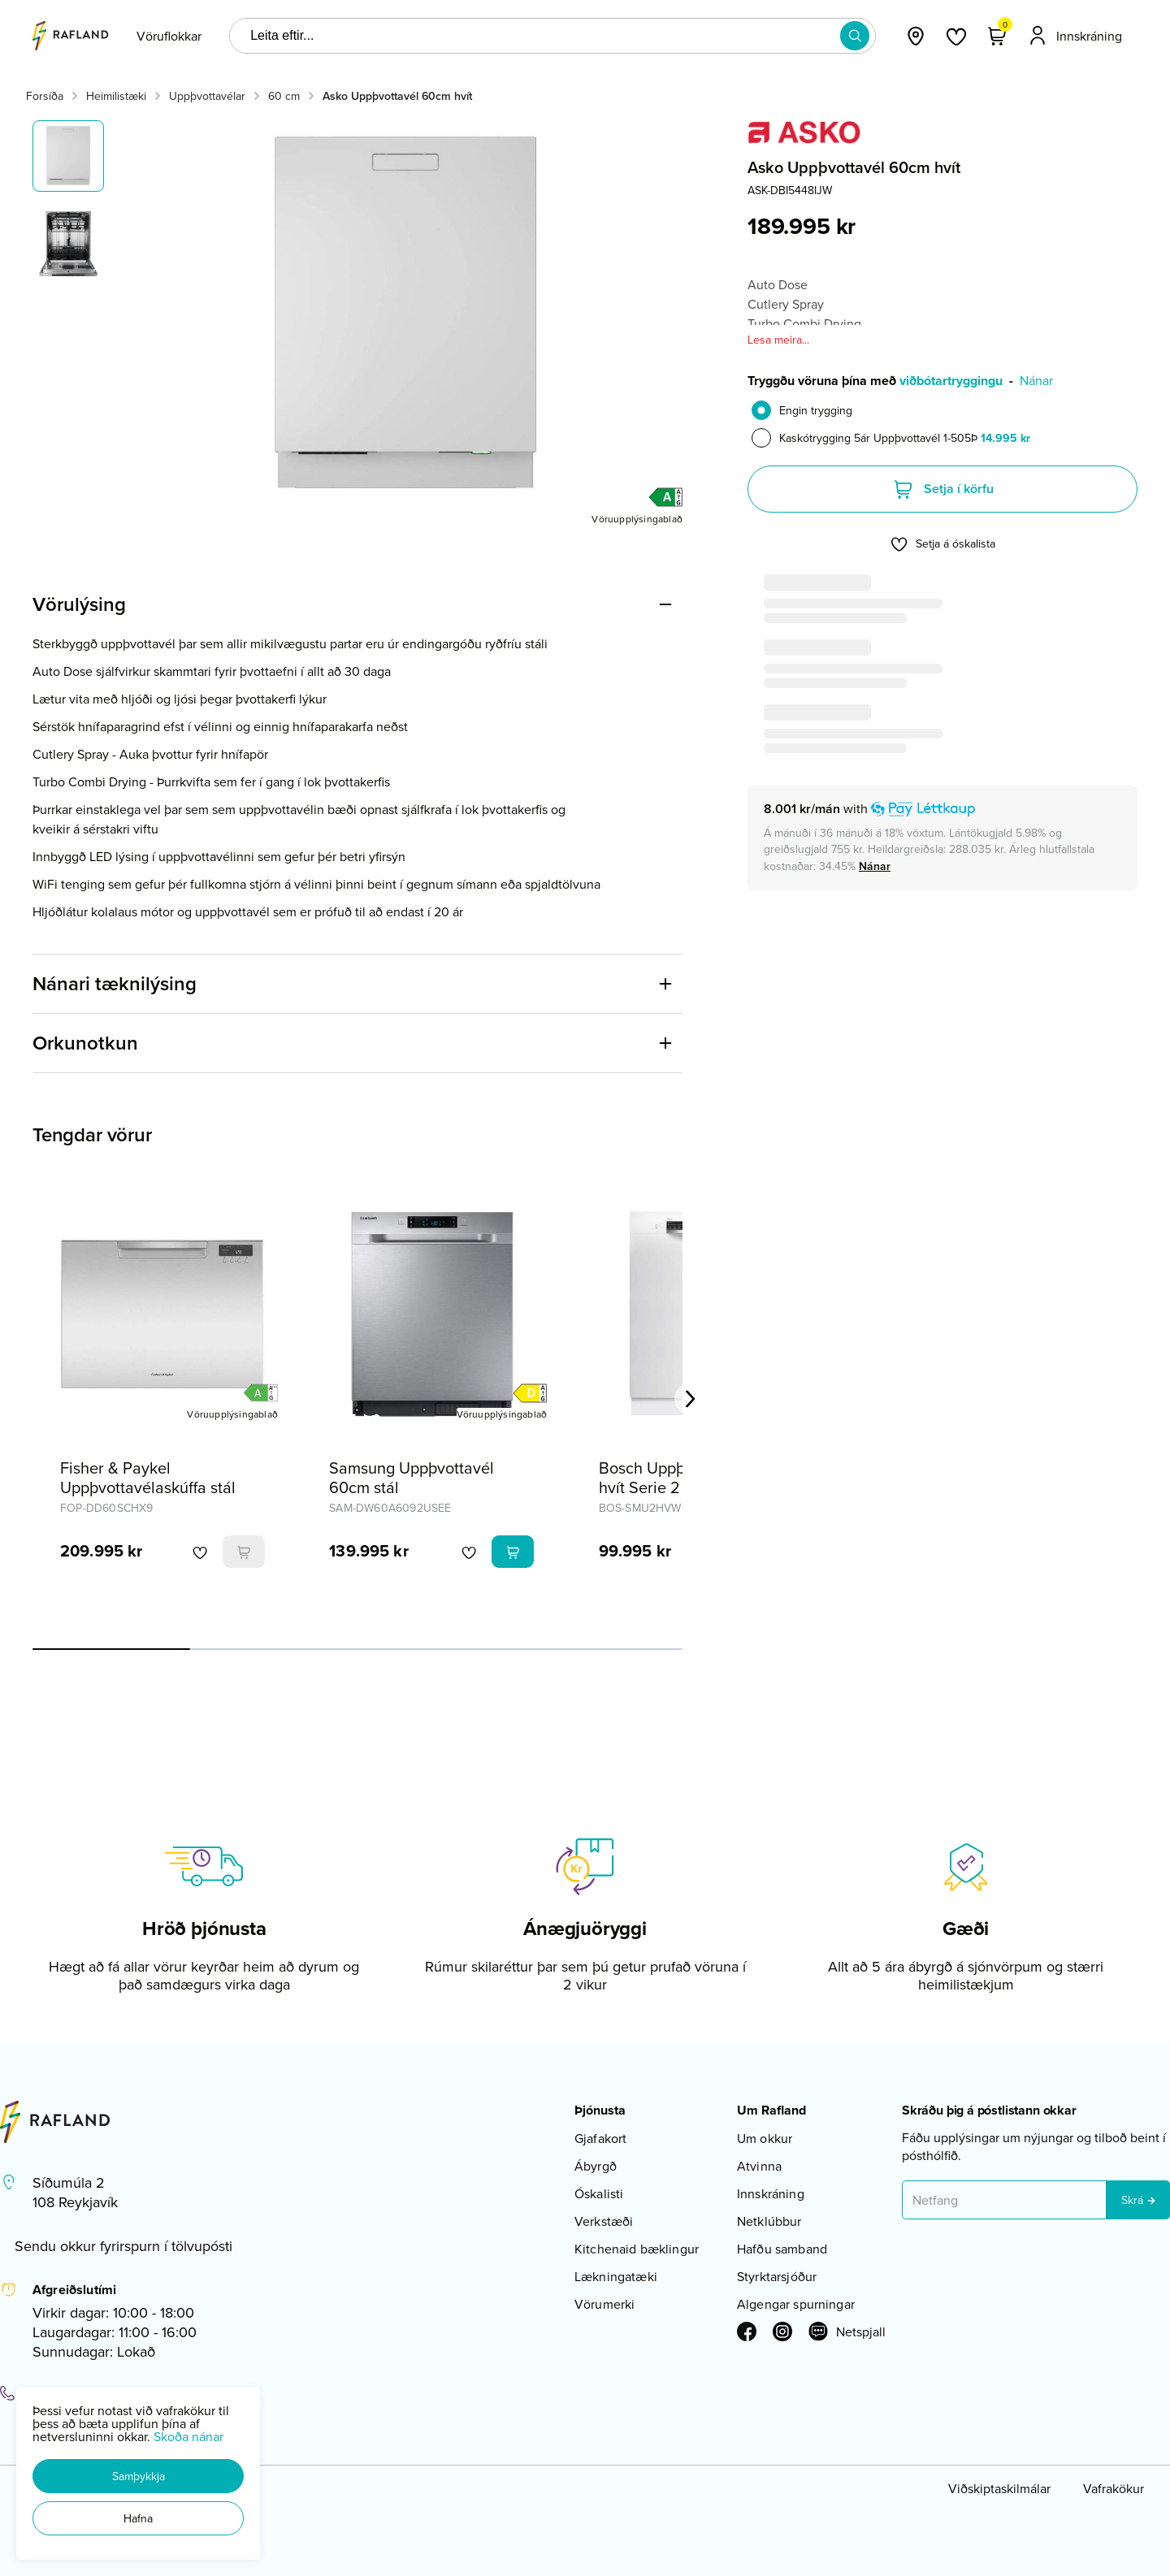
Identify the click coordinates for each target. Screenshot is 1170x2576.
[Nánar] (874, 866)
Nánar (1036, 380)
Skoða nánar (188, 2436)
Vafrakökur (1113, 2488)
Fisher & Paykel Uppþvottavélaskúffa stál (148, 1477)
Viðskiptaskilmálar (999, 2488)
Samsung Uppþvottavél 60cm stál (411, 1477)
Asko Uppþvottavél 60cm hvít (397, 96)
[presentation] (169, 35)
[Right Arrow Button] (691, 1399)
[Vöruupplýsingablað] (637, 518)
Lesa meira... (778, 339)
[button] (138, 2476)
